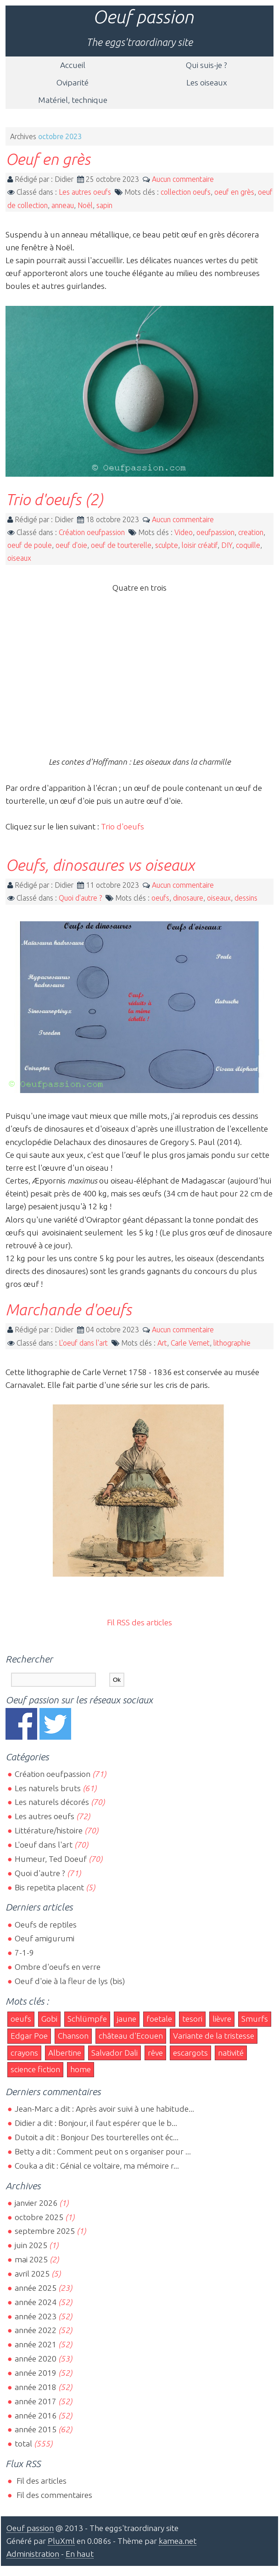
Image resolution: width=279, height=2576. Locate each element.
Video (183, 532)
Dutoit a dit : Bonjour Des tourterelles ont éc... (97, 2137)
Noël (85, 205)
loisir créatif (200, 545)
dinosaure (188, 898)
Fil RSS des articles (139, 1622)
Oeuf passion (143, 16)
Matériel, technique (72, 100)
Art (162, 1343)
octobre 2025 (39, 2217)
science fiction (35, 2069)
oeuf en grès (234, 192)
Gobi (49, 2018)
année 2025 (35, 2287)
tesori (192, 2018)
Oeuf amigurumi (44, 1938)
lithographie (232, 1343)
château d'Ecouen (131, 2035)
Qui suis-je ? (206, 65)
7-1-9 (24, 1952)
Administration (32, 2553)
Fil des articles (41, 2480)
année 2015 (35, 2429)
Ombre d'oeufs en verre (57, 1966)
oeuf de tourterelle (121, 545)
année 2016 (35, 2415)
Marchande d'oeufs (69, 1309)
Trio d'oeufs (122, 826)
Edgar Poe (29, 2035)
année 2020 (35, 2358)
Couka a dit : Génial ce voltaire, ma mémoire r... (97, 2165)
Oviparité (72, 82)
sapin (104, 205)
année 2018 (35, 2387)
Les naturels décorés (52, 1802)
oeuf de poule (29, 545)
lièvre (221, 2018)
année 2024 (35, 2302)
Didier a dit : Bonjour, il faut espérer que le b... (96, 2123)
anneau (62, 205)
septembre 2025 (45, 2231)
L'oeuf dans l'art (83, 1343)
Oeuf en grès (48, 159)
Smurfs (254, 2018)
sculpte (166, 545)
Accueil (72, 65)
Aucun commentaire (183, 179)
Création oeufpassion (92, 532)
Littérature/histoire (49, 1830)
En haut (80, 2553)
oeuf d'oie (71, 545)
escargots (190, 2052)
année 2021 (35, 2344)
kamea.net (177, 2541)
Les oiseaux (206, 82)
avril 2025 (32, 2273)
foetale (159, 2018)
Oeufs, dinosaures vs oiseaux (100, 865)
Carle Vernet (190, 1343)
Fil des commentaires (53, 2495)
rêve (155, 2052)
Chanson (73, 2035)
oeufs (160, 898)
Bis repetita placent (49, 1887)
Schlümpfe (87, 2018)
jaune (126, 2018)
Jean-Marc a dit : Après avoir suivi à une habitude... (104, 2108)
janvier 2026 (36, 2202)
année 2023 (35, 2316)
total (24, 2443)
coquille (248, 545)
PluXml (61, 2541)
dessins (245, 898)
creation (250, 532)
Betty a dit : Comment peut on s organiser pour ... (103, 2151)
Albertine (64, 2052)
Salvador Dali (114, 2052)
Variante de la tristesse (213, 2035)
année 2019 (35, 2372)
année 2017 (35, 2401)
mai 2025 (31, 2259)
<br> (139, 679)
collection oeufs (186, 192)
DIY (226, 545)
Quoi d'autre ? (80, 898)
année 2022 (35, 2330)
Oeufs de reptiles (46, 1924)
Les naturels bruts (48, 1788)
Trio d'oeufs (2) (54, 499)
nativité (231, 2052)
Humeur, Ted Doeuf (51, 1858)
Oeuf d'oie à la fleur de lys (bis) (70, 1981)
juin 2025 (31, 2245)
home (80, 2069)
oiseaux (19, 558)
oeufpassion (215, 532)
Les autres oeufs (85, 192)
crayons (24, 2052)
